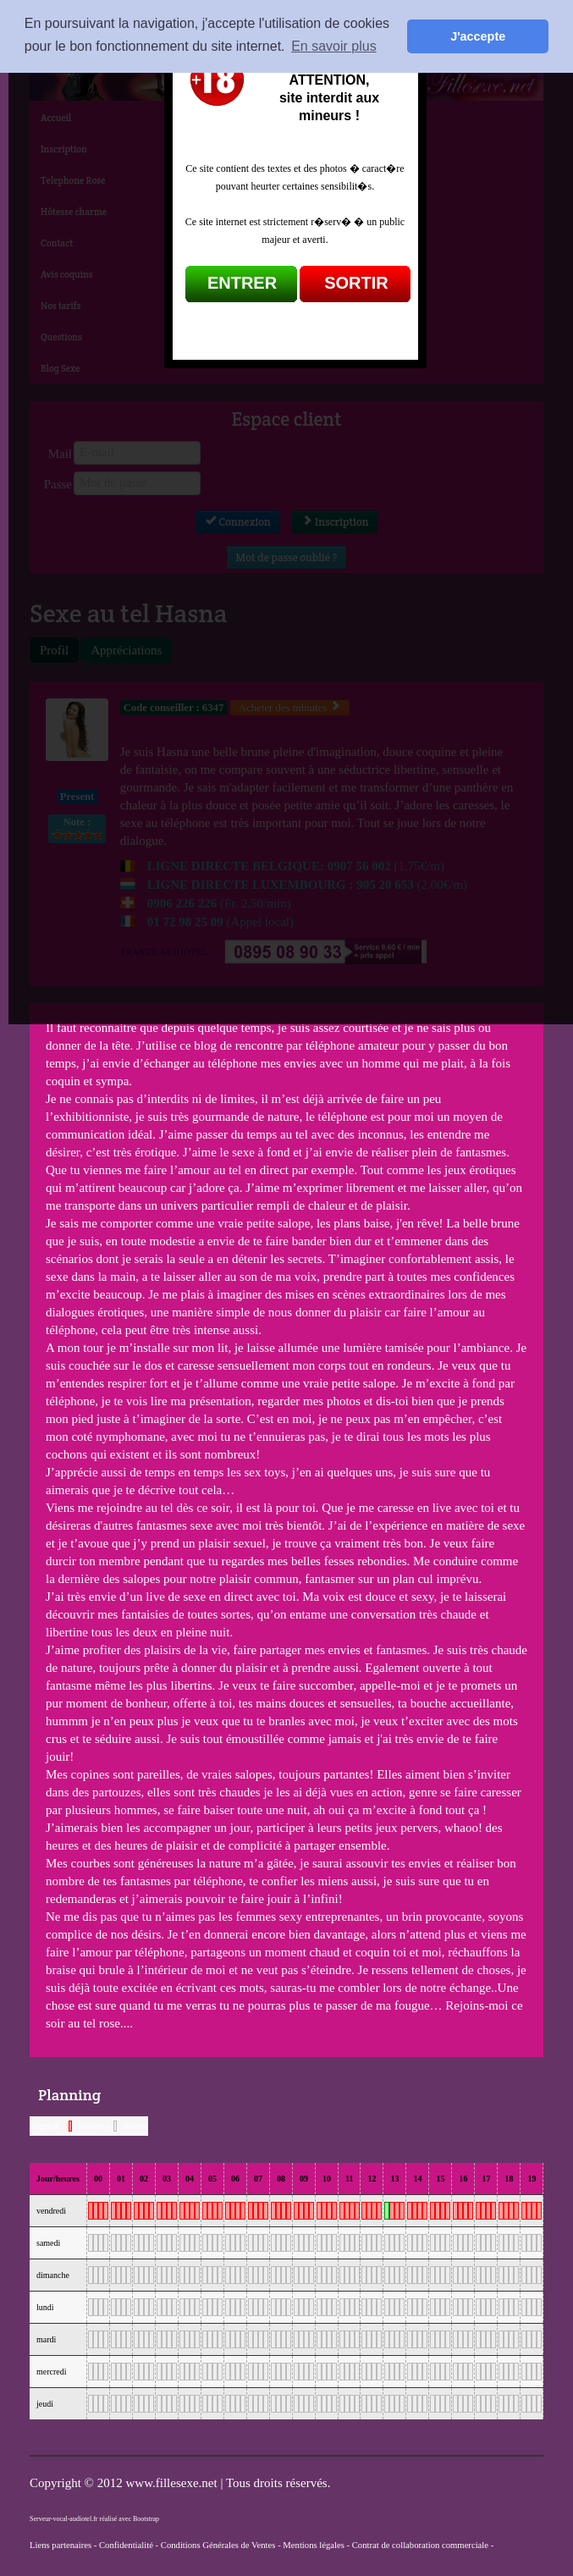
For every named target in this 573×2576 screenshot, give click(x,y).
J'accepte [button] (477, 36)
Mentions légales (313, 2545)
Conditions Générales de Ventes (218, 2545)
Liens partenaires (60, 2545)
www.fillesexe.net (172, 2483)
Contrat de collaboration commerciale (420, 2545)
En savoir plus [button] (334, 46)
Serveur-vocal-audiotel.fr (63, 2519)
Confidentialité (126, 2545)
